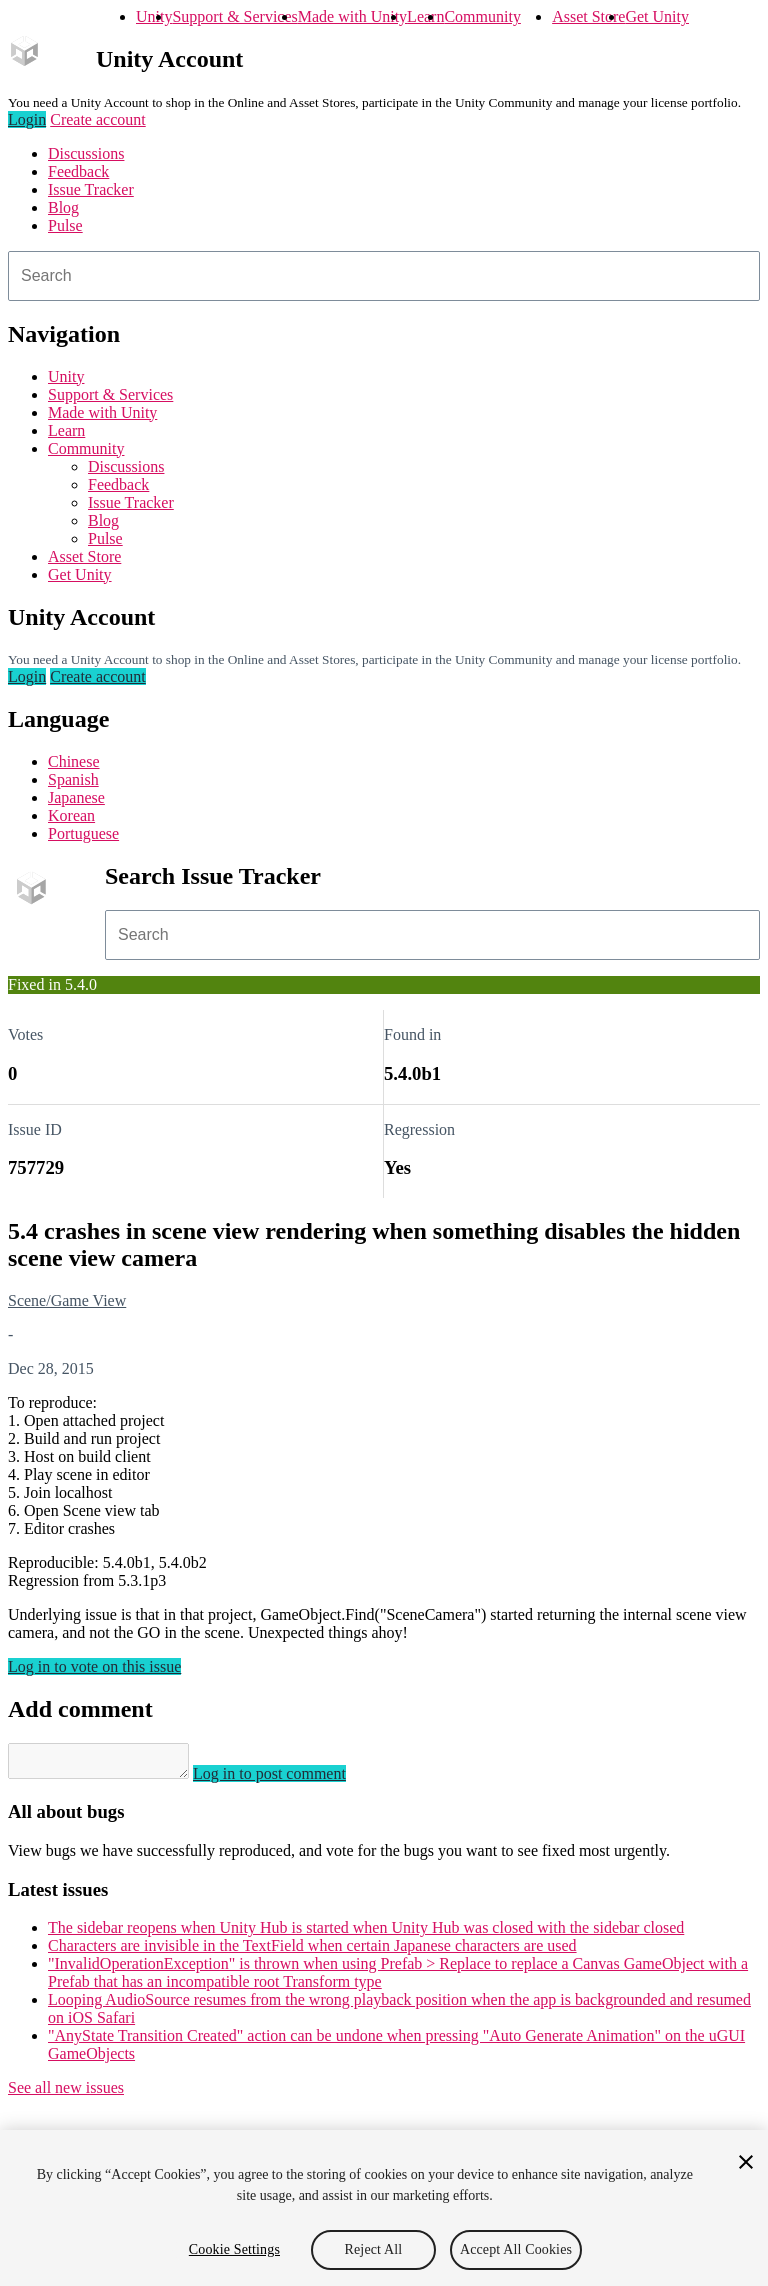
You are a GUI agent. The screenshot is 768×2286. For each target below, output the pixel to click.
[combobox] (384, 276)
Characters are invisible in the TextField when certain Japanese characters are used (312, 1951)
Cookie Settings (234, 2249)
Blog (63, 207)
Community (482, 16)
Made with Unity (352, 16)
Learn (425, 16)
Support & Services (234, 16)
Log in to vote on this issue (94, 1666)
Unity (154, 16)
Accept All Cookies (516, 2249)
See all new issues (66, 2093)
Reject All (374, 2249)
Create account (98, 119)
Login (27, 119)
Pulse (65, 225)
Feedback (78, 171)
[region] (384, 2208)
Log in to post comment (289, 1779)
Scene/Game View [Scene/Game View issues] (67, 1300)
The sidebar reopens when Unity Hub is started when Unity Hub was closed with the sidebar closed (366, 1933)
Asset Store (588, 16)
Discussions (86, 153)
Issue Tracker (91, 189)
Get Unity (657, 16)
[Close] (746, 2162)
